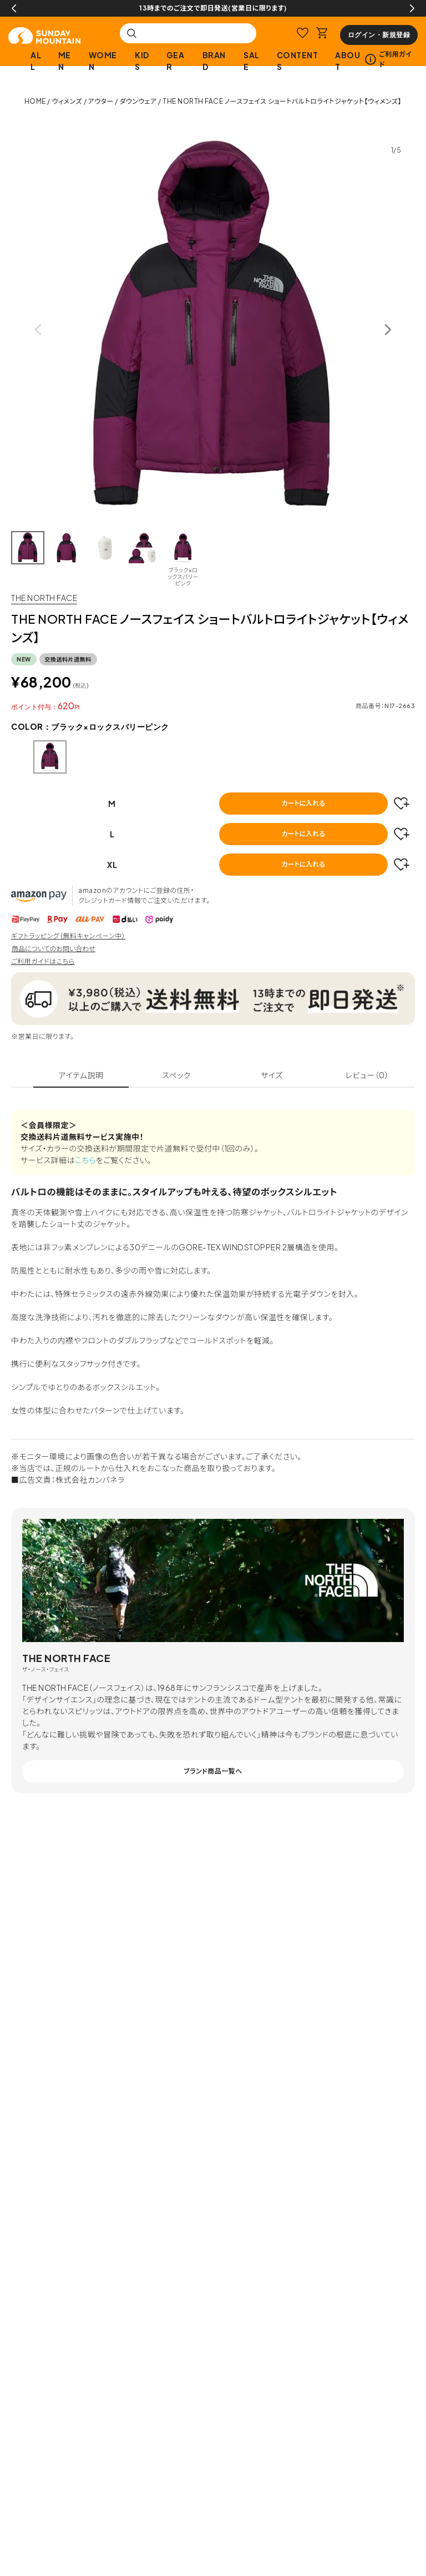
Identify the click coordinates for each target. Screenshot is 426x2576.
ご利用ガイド (388, 59)
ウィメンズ (67, 101)
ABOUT (347, 61)
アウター (101, 101)
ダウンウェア (137, 101)
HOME (35, 101)
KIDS (142, 61)
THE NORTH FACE (44, 598)
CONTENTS (297, 61)
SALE (252, 61)
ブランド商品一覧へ (213, 1771)
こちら (85, 1160)
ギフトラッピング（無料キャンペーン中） (68, 936)
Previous (13, 8)
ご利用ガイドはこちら (42, 961)
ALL (36, 61)
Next (412, 8)
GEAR (175, 61)
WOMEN (103, 61)
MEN (64, 61)
